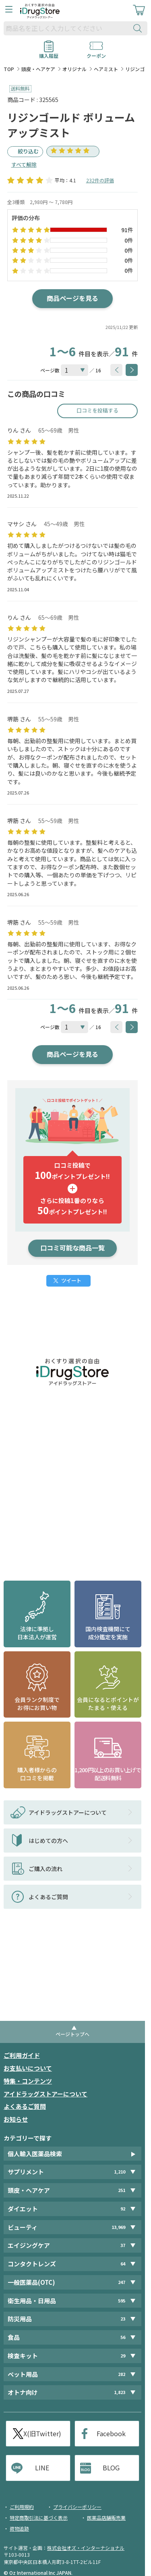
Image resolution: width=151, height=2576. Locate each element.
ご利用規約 (22, 2506)
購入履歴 (48, 53)
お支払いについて (28, 2068)
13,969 (118, 2227)
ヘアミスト (106, 68)
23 (122, 2319)
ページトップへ (72, 2034)
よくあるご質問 (25, 2106)
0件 (128, 240)
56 (122, 2337)
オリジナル (74, 68)
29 (122, 2356)
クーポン (96, 53)
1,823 (119, 2392)
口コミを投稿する (97, 410)
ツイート (71, 1280)
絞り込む (28, 151)
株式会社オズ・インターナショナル (85, 2547)
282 (121, 2374)
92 (122, 2209)
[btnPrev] (116, 370)
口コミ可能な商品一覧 (72, 1247)
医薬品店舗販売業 (106, 2517)
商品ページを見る (72, 298)
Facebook (111, 2433)
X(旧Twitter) (42, 2433)
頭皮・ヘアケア (38, 68)
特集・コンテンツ (28, 2081)
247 (121, 2282)
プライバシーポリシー (77, 2506)
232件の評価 (100, 180)
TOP (9, 68)
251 (121, 2190)
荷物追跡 (19, 2528)
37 (122, 2245)
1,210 (119, 2172)
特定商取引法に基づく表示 (39, 2517)
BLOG (111, 2467)
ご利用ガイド (22, 2055)
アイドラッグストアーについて (45, 2094)
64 (122, 2264)
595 (121, 2301)
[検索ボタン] (139, 28)
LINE (42, 2467)
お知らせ (16, 2119)
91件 (127, 230)
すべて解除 (24, 164)
